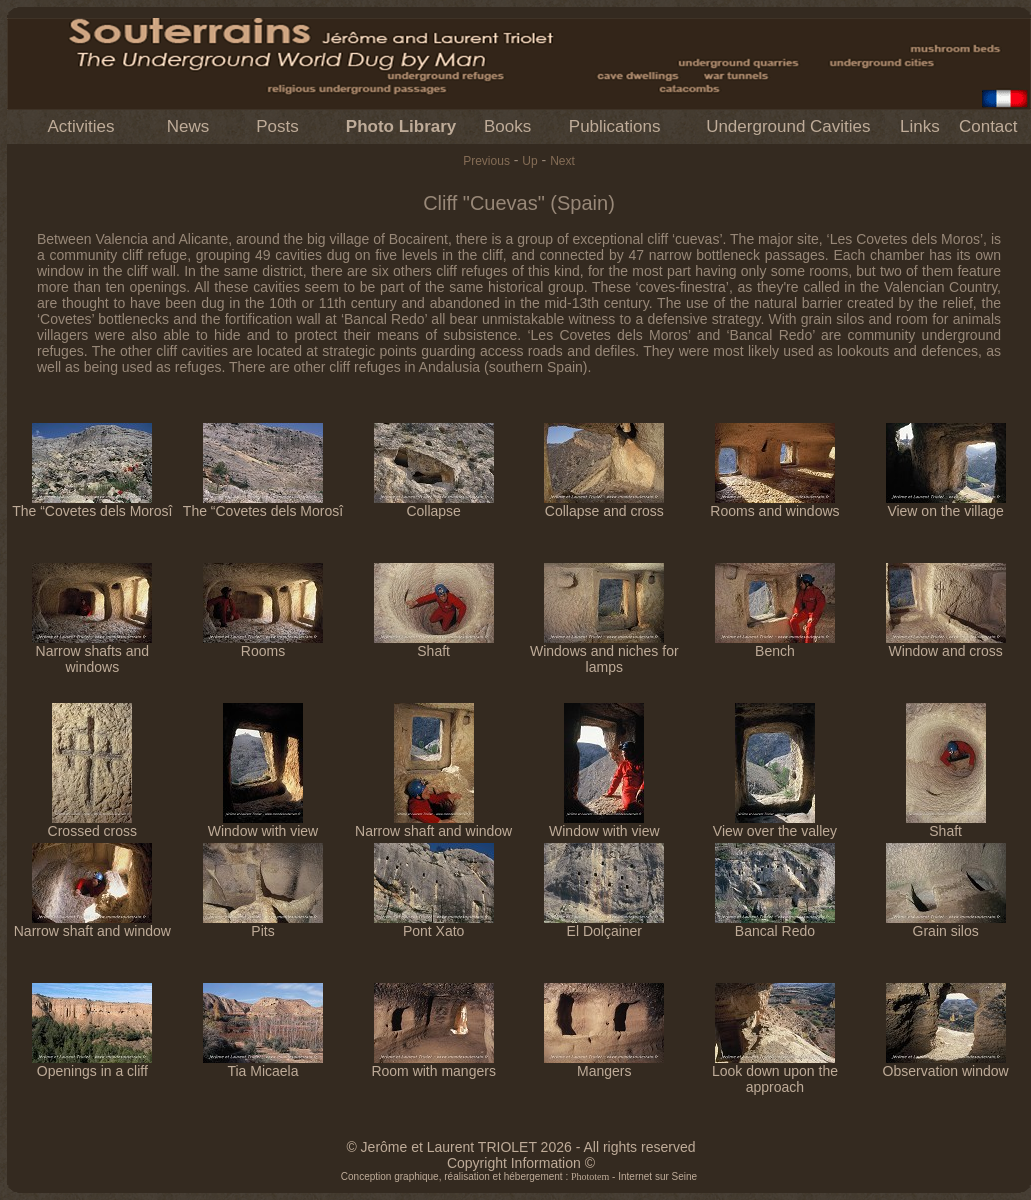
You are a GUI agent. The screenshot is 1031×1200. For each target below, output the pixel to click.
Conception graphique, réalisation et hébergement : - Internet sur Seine (519, 1176)
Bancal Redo (775, 924)
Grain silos (946, 924)
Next (562, 161)
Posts (277, 126)
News (188, 126)
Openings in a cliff (92, 1064)
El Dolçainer (604, 924)
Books (507, 126)
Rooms (263, 644)
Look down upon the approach (775, 1072)
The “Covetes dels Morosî (92, 504)
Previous (486, 161)
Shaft (434, 644)
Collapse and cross (604, 504)
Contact (988, 126)
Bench (775, 644)
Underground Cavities (788, 126)
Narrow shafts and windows (92, 652)
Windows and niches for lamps (604, 652)
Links (920, 126)
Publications (615, 126)
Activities (80, 126)
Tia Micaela (263, 1064)
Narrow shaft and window (433, 824)
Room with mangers (433, 1064)
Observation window (946, 1064)
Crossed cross (92, 824)
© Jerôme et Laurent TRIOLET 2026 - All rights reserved (520, 1147)
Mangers (604, 1064)
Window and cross (946, 644)
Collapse (434, 504)
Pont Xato (434, 924)
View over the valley (775, 824)
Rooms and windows (774, 504)
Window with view (263, 824)
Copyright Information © (521, 1163)
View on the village (946, 504)
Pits (263, 924)
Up (529, 161)
